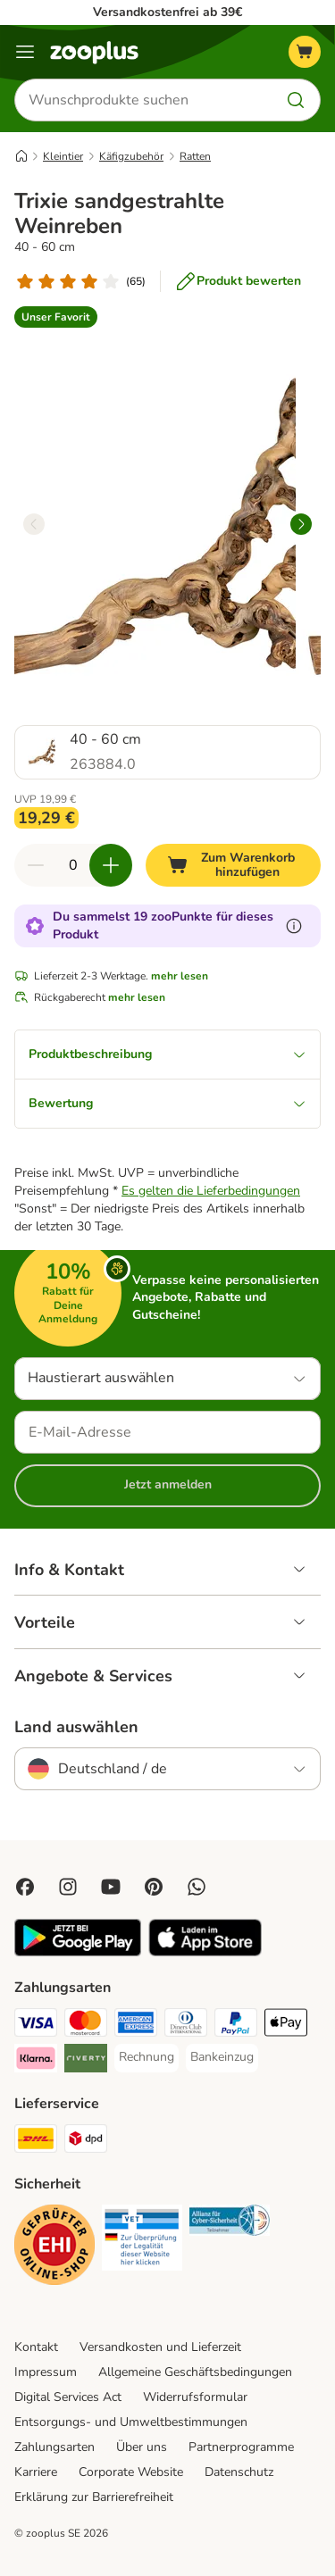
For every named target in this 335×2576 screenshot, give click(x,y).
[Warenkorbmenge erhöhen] (110, 865)
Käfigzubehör (131, 156)
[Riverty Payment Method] (85, 2061)
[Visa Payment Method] (35, 2025)
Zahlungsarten (54, 2446)
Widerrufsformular (195, 2396)
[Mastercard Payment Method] (85, 2025)
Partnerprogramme (241, 2446)
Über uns (141, 2446)
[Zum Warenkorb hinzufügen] (233, 865)
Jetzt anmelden (168, 1484)
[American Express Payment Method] (135, 2025)
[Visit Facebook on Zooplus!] (25, 1886)
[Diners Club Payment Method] (185, 2025)
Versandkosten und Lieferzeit (160, 2346)
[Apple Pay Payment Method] (285, 2025)
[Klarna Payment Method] (35, 2061)
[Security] (54, 2247)
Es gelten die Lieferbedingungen (210, 1190)
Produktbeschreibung (167, 1054)
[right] (301, 524)
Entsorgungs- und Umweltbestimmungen (130, 2421)
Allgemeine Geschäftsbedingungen (195, 2371)
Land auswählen (76, 1727)
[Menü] (25, 52)
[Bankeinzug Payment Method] (222, 2057)
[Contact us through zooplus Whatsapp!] (196, 1886)
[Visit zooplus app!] (77, 1952)
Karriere (35, 2471)
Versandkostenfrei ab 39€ (167, 12)
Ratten (195, 156)
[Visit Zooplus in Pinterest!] (153, 1886)
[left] (34, 524)
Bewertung (167, 1103)
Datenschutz (239, 2471)
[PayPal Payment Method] (235, 2025)
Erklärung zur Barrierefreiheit (93, 2496)
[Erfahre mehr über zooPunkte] (294, 926)
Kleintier (63, 156)
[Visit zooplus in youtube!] (110, 1886)
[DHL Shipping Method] (35, 2141)
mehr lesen (179, 976)
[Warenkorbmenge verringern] (35, 865)
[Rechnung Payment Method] (146, 2057)
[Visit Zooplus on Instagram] (68, 1886)
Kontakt (36, 2346)
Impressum (45, 2371)
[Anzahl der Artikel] (73, 865)
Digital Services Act (67, 2396)
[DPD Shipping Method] (85, 2141)
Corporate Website (131, 2471)
